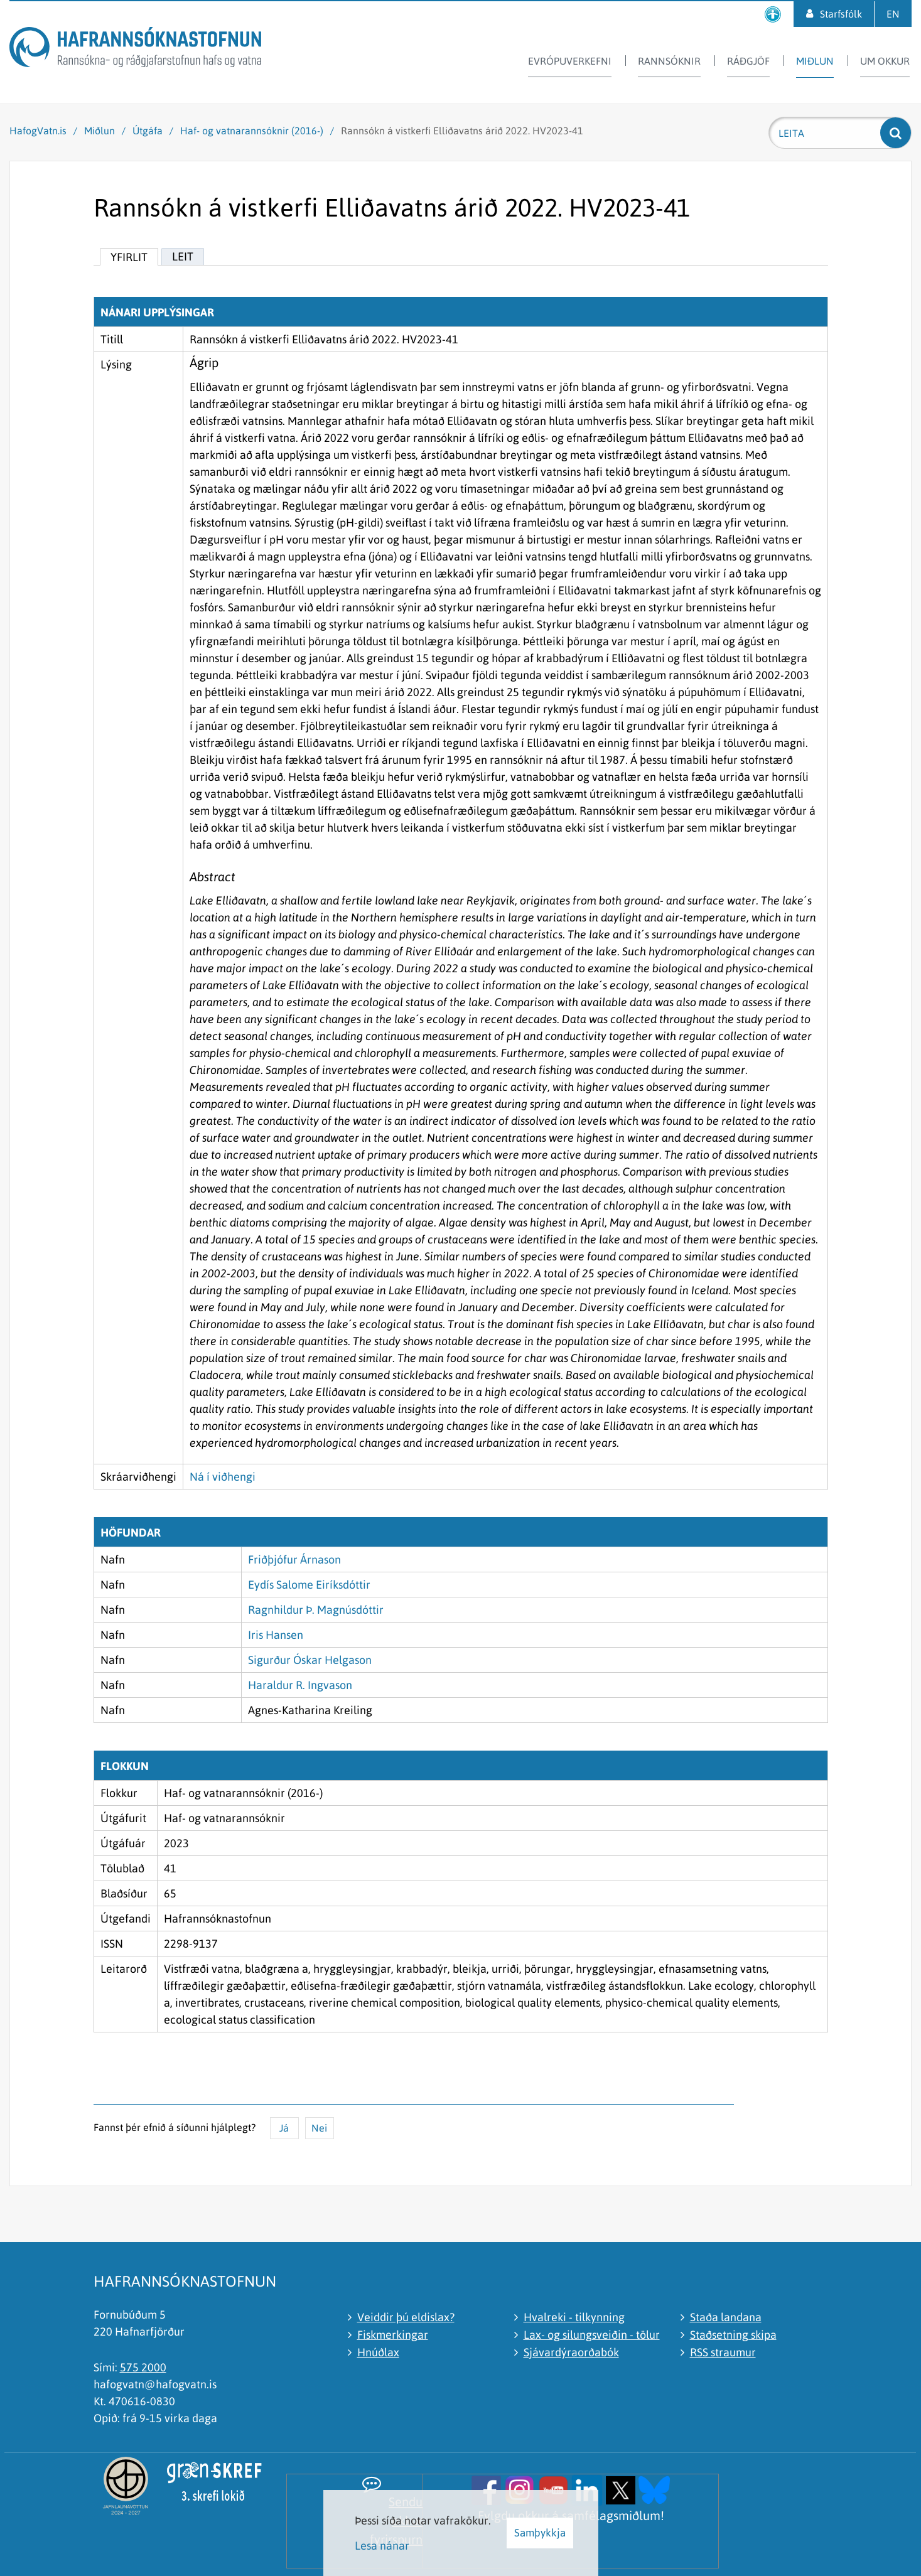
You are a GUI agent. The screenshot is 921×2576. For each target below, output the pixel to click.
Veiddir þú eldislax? (406, 2317)
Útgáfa (147, 130)
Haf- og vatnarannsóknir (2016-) (251, 130)
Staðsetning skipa (733, 2334)
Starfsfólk (841, 13)
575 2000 (143, 2367)
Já (284, 2127)
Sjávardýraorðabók (571, 2352)
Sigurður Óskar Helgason (310, 1659)
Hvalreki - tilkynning (574, 2317)
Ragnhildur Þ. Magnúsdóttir (316, 1609)
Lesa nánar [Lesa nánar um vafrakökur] (382, 2545)
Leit (182, 256)
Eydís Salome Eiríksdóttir (309, 1584)
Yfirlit (129, 257)
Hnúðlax (378, 2352)
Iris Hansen (275, 1634)
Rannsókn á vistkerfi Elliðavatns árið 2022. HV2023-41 (462, 130)
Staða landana (726, 2317)
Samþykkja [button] (540, 2532)
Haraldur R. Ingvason (300, 1685)
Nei (319, 2127)
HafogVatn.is (38, 130)
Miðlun (99, 130)
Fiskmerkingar (392, 2334)
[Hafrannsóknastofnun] (135, 49)
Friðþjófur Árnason (294, 1559)
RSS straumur (723, 2352)
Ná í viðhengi (223, 1476)
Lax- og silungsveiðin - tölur (592, 2334)
